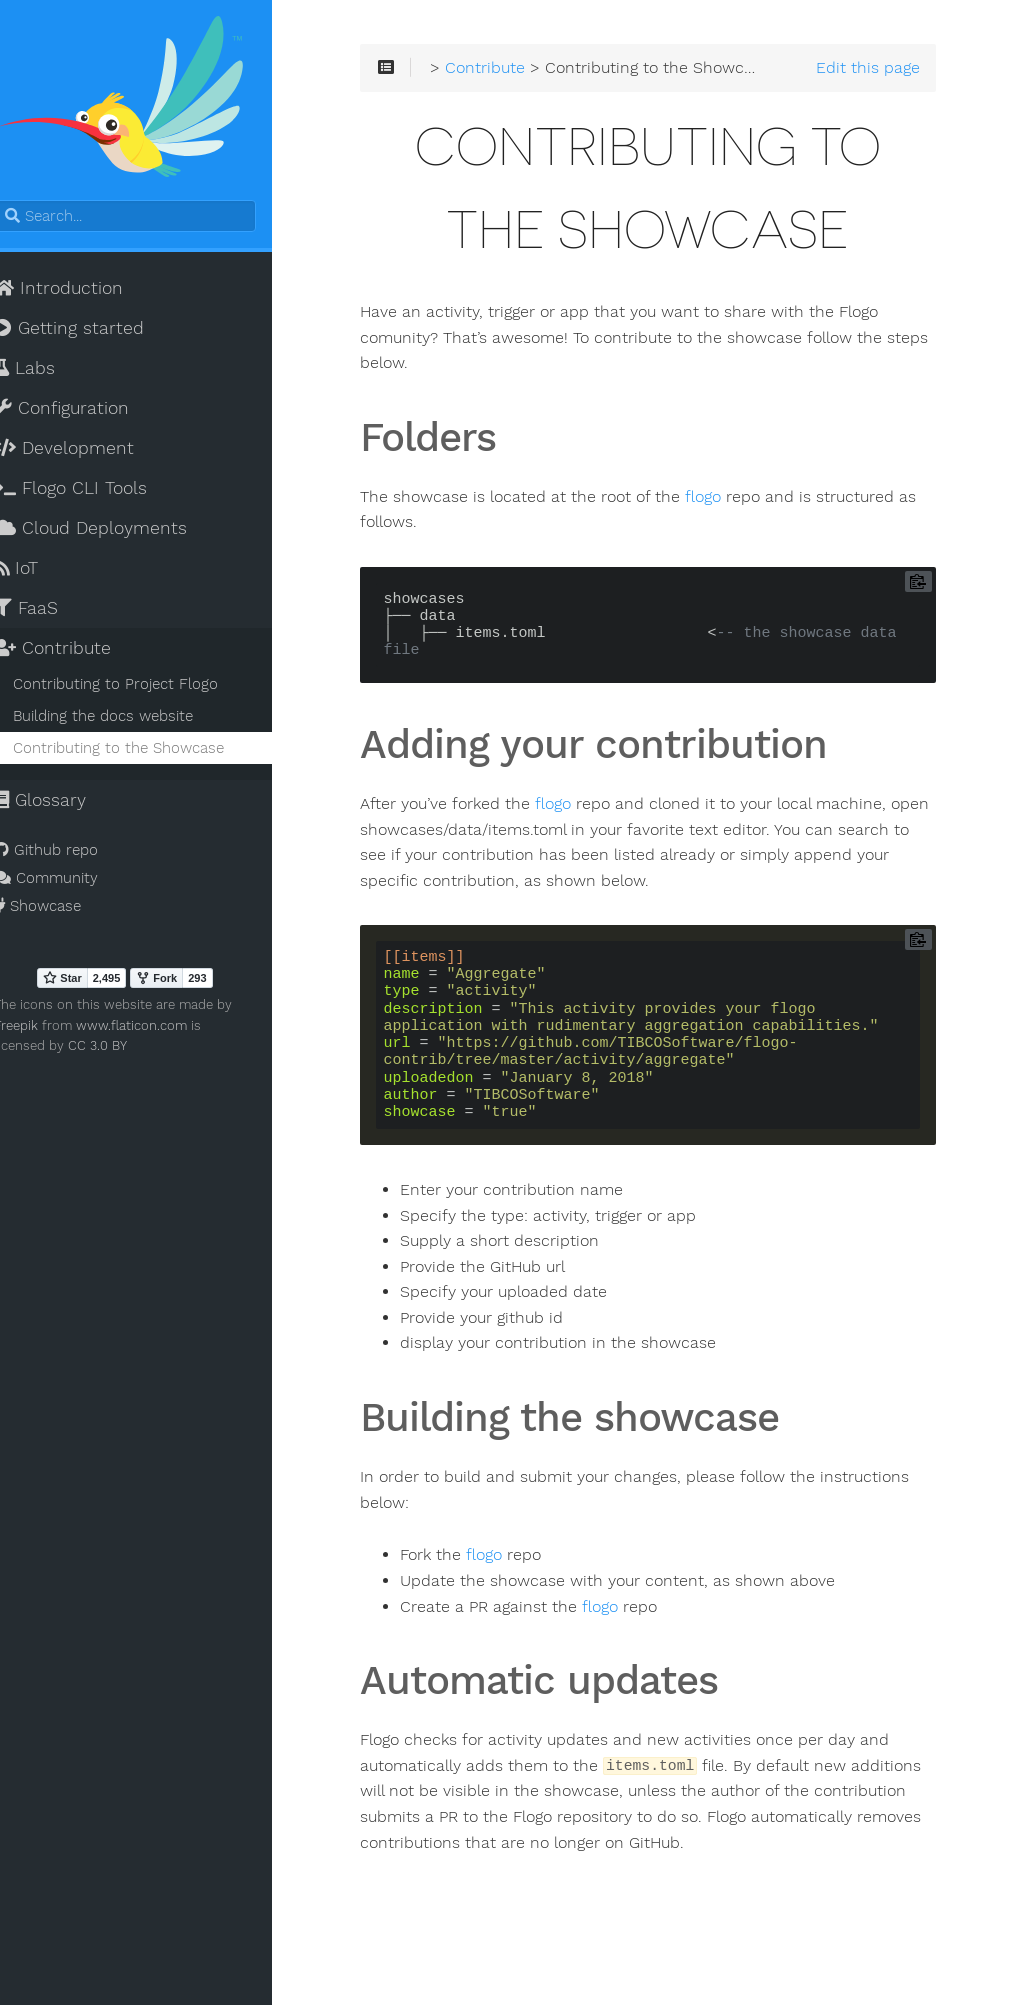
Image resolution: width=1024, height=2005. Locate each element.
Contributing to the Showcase (140, 752)
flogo (739, 501)
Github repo (68, 854)
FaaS (48, 612)
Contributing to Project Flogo (137, 688)
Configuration (83, 412)
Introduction (80, 292)
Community (68, 882)
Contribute (74, 652)
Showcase (59, 910)
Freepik (38, 1029)
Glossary (62, 804)
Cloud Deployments (112, 532)
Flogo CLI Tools (92, 492)
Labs (46, 372)
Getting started (91, 332)
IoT (38, 572)
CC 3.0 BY (64, 1049)
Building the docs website (125, 720)
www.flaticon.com (153, 1029)
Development (86, 452)
